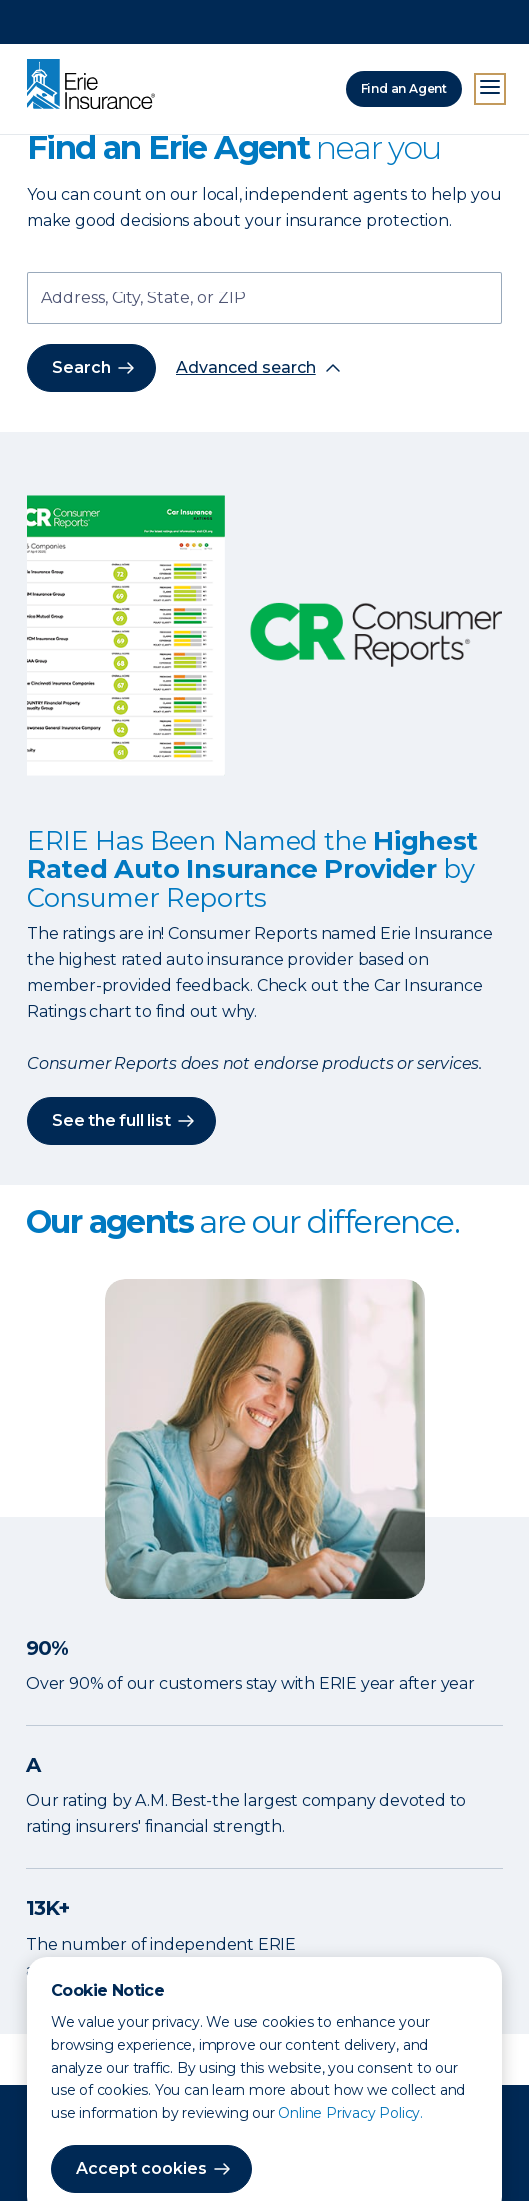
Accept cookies (141, 2124)
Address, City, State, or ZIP (143, 299)
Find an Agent (404, 44)
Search (81, 367)
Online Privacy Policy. (350, 2069)
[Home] (96, 42)
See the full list (111, 1120)
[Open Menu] (490, 45)
